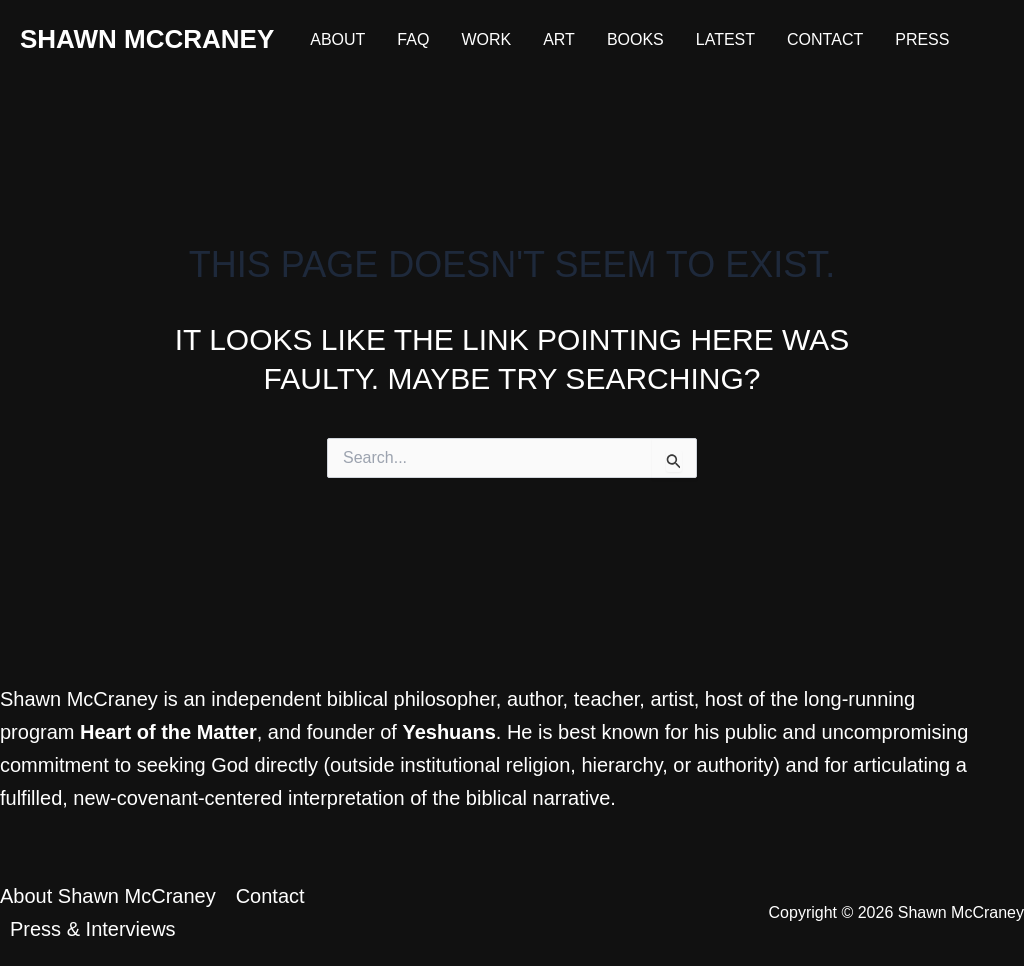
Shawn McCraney (147, 39)
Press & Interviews (93, 929)
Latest (725, 39)
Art (559, 39)
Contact (825, 39)
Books (635, 39)
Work (486, 39)
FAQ (413, 39)
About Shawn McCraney (108, 896)
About (337, 39)
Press (922, 39)
